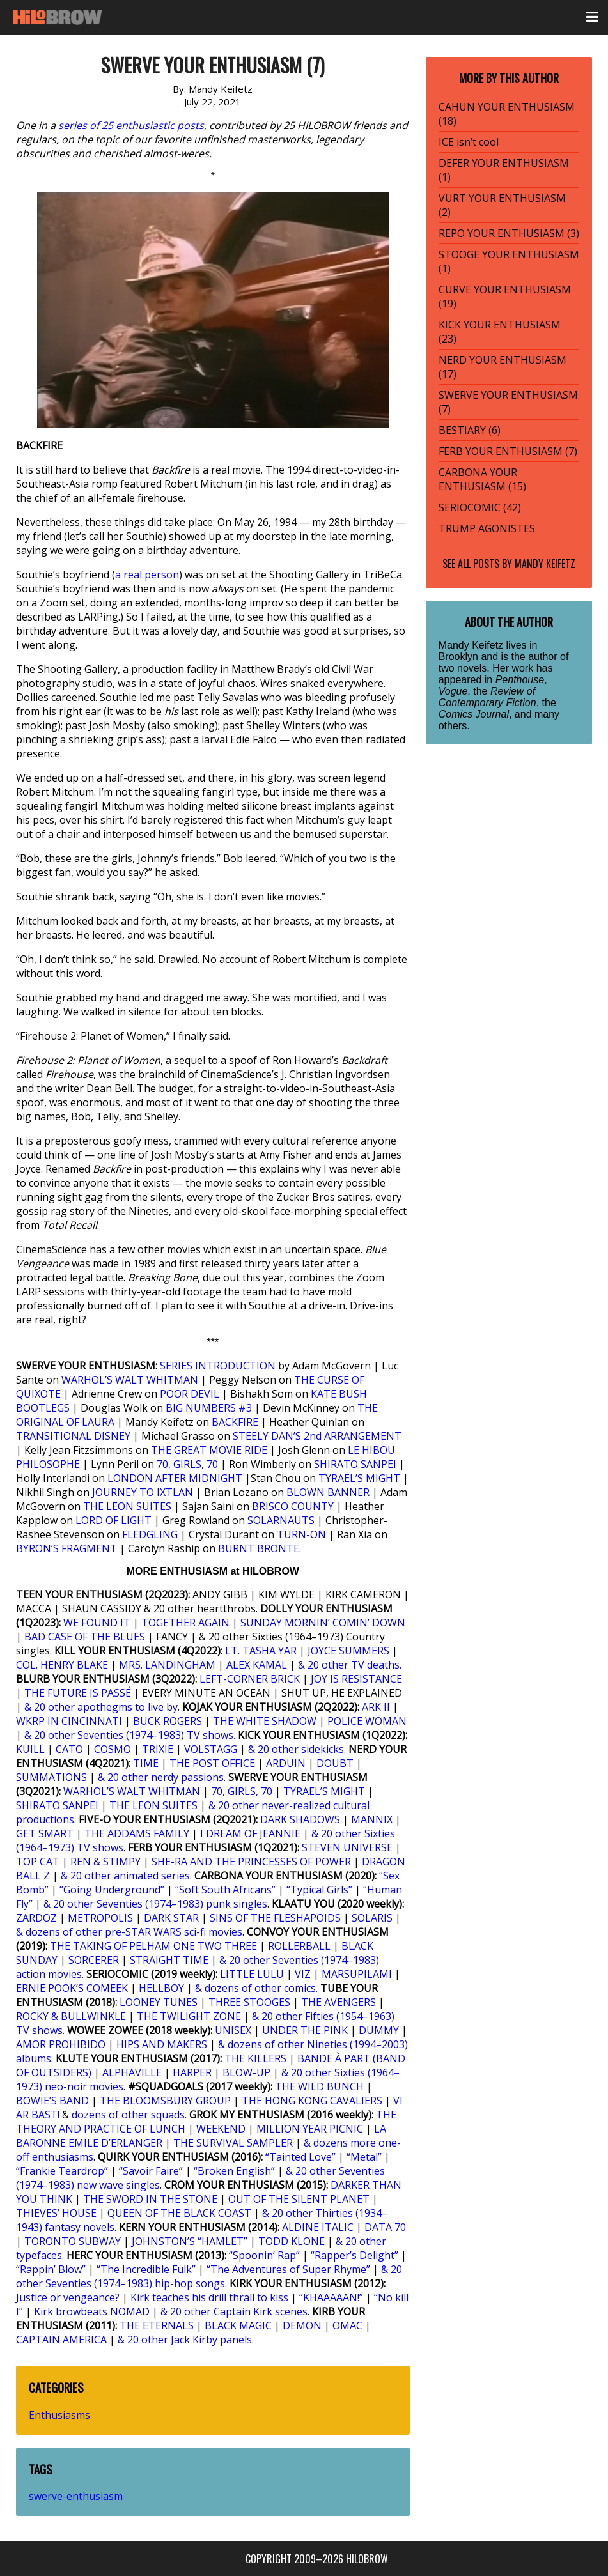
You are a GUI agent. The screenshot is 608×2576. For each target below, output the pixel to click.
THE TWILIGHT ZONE (189, 2016)
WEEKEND (221, 2129)
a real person (147, 574)
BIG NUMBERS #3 (209, 1408)
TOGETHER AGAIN (185, 1623)
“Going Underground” (111, 1890)
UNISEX (233, 2030)
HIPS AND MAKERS (161, 2044)
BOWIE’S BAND (52, 2101)
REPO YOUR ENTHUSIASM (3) (509, 233)
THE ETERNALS (157, 2325)
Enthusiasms (59, 2415)
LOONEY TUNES (159, 2002)
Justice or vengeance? (68, 2297)
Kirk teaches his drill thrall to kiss (209, 2297)
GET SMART (45, 1833)
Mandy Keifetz (545, 563)
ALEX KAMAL (256, 1665)
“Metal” (364, 2157)
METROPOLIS (100, 1918)
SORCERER (93, 1960)
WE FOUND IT (96, 1623)
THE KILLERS (255, 2058)
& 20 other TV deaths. (349, 1665)
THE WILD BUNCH (319, 2086)
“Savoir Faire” (151, 2171)
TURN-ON (301, 1534)
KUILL (30, 1749)
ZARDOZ (36, 1918)
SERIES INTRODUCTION (218, 1366)
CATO (69, 1749)
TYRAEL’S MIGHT (359, 1478)
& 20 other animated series (125, 1876)
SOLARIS (372, 1918)
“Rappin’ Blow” (51, 2269)
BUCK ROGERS (167, 1721)
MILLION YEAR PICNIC (309, 2129)
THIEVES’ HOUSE (56, 2213)
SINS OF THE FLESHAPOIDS (275, 1918)
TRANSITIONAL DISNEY (73, 1436)
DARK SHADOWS (300, 1819)
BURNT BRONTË (258, 1548)
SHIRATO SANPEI (355, 1464)
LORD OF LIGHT (113, 1520)
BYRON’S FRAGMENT (66, 1548)
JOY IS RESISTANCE (356, 1679)
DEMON (302, 2325)
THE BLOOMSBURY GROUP (165, 2101)
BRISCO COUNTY (293, 1506)
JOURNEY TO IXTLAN (142, 1492)
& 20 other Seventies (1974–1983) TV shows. (129, 1735)
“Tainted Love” (300, 2157)
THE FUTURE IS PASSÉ (77, 1693)
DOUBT (335, 1763)
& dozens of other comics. (256, 1988)
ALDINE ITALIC (318, 2227)
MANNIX (372, 1819)
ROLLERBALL (299, 1946)
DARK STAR (171, 1918)
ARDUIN (286, 1763)
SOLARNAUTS (281, 1520)
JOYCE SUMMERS (348, 1651)
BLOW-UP (246, 2072)
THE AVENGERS (338, 2002)
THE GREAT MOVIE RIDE (209, 1450)
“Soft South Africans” (225, 1890)
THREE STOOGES (249, 2002)
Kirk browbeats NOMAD (92, 2311)
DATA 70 (385, 2227)
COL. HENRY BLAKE (62, 1665)
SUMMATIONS (51, 1777)
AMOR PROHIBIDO (60, 2044)
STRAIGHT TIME (169, 1960)
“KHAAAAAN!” (331, 2297)
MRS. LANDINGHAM (167, 1665)
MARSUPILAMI (357, 1974)
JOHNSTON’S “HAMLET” (189, 2241)
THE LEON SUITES (127, 1506)
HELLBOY (161, 1988)
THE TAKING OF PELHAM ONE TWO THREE (153, 1946)
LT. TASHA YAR (261, 1651)
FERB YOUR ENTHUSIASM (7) (508, 451)
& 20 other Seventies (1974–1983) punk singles (155, 1904)
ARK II (376, 1707)
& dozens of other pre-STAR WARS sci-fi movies (129, 1932)
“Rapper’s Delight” (354, 2255)
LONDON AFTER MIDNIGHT (174, 1478)
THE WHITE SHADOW (264, 1721)
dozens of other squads (128, 2115)
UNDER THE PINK (305, 2030)
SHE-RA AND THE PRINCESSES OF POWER (251, 1862)
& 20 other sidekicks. (297, 1749)
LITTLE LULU (252, 1974)
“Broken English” (234, 2171)
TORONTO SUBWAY (72, 2241)
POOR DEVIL (189, 1394)
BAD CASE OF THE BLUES (84, 1637)
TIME (146, 1763)
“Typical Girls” (319, 1890)
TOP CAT (37, 1862)
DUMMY (379, 2030)
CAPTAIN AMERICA (61, 2340)
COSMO (112, 1749)
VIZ (303, 1974)
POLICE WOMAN (367, 1721)
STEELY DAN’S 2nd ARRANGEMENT (317, 1436)
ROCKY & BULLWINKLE (71, 2016)
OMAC (347, 2325)
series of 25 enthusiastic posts (131, 125)
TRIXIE (157, 1749)
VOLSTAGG (210, 1749)
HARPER (192, 2072)
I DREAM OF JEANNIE (250, 1833)
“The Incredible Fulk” (146, 2269)
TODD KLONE (291, 2241)
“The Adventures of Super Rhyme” (288, 2269)
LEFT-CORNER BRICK (249, 1679)
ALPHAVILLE (132, 2072)
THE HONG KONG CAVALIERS (312, 2101)
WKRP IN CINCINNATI (69, 1721)
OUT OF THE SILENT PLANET (299, 2199)
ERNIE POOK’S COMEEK (72, 1988)
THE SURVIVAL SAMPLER (233, 2143)
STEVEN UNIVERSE (347, 1847)
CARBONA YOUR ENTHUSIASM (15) (482, 479)
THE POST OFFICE (212, 1763)
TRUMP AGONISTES (487, 528)
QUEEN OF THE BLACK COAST (179, 2213)
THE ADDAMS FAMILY (136, 1833)
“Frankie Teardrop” (62, 2171)
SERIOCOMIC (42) (480, 507)
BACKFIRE (235, 1422)
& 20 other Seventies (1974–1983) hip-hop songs (209, 2276)
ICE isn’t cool (469, 142)
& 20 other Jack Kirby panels (185, 2340)
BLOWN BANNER (328, 1492)
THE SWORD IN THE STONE (150, 2199)
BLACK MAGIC (238, 2325)
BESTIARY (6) (470, 430)
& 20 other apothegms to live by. (102, 1707)
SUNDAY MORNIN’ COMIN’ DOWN (322, 1623)
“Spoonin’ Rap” (264, 2255)
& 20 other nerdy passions (161, 1777)
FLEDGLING (150, 1534)
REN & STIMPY (105, 1862)
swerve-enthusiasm (76, 2496)
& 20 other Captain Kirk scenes (234, 2311)
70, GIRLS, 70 (187, 1464)
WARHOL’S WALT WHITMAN (129, 1380)
